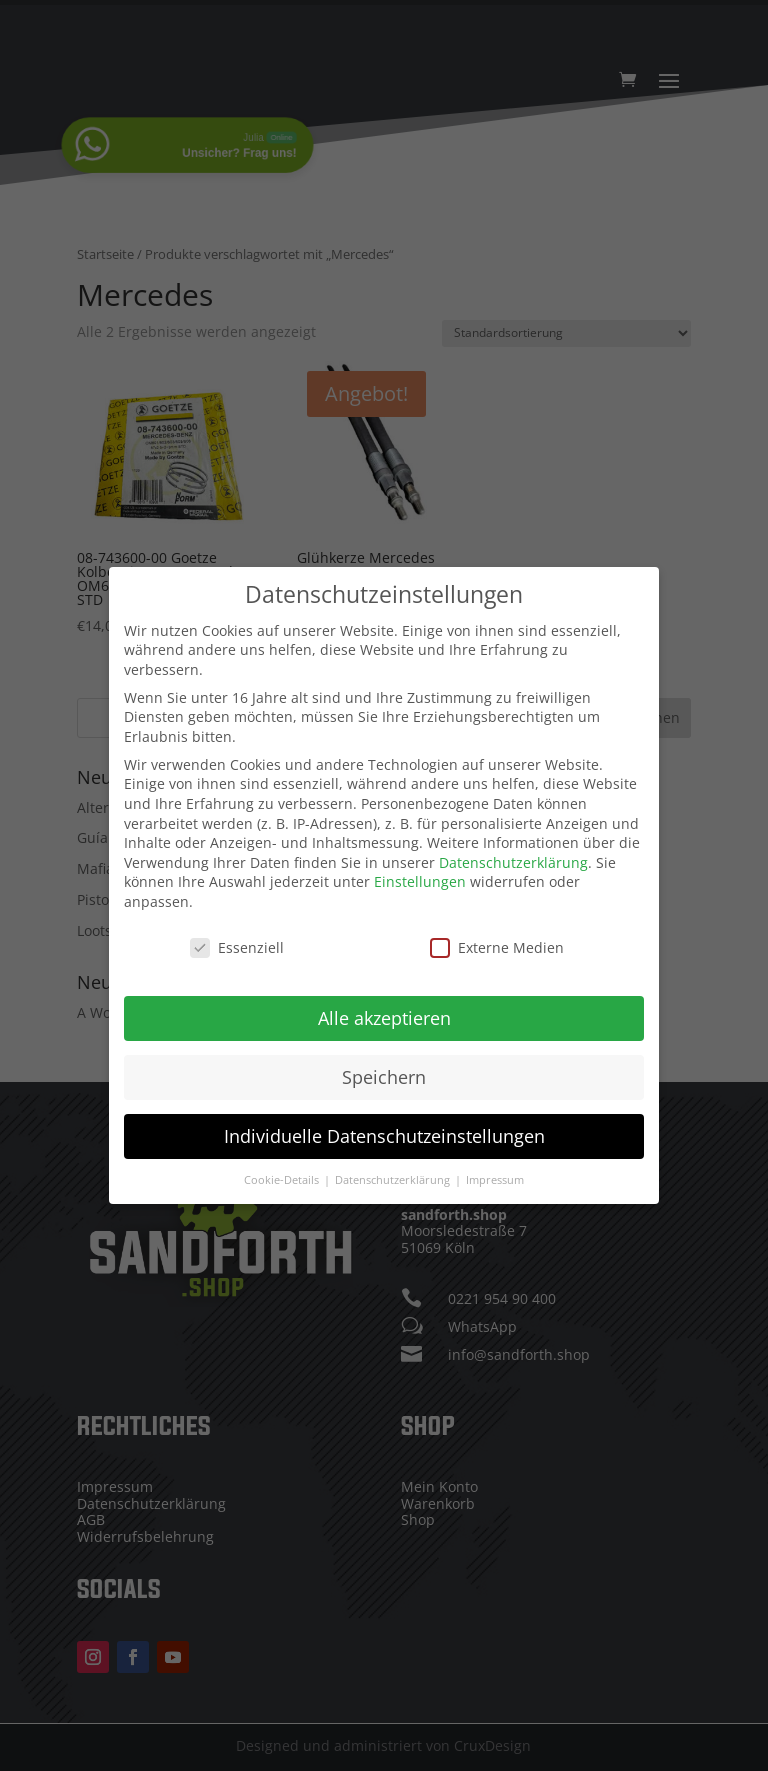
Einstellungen (420, 879)
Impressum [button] (495, 1177)
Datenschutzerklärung (513, 859)
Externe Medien (497, 944)
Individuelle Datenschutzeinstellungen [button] (384, 1133)
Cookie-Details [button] (283, 1177)
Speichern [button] (384, 1074)
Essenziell (237, 944)
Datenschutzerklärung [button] (394, 1177)
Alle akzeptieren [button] (384, 1015)
